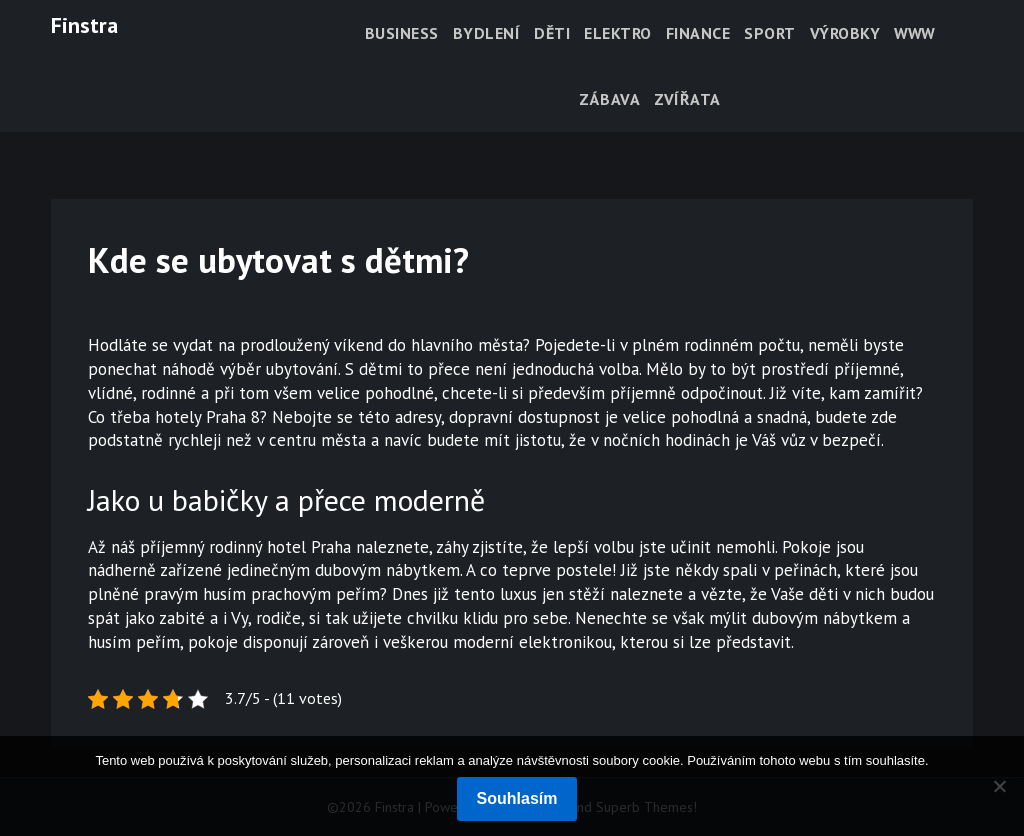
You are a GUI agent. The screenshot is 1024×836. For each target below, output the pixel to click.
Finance (698, 33)
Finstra (84, 25)
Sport (770, 33)
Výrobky (845, 33)
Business (402, 33)
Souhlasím (517, 798)
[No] (999, 786)
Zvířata (687, 99)
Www (915, 33)
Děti (552, 33)
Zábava (609, 99)
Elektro (618, 33)
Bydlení (487, 33)
